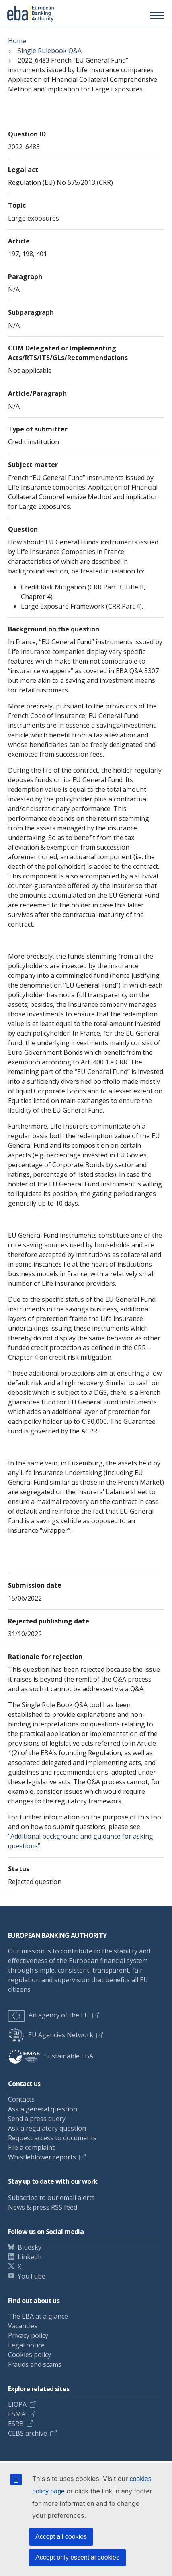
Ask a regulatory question (47, 2128)
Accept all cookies (61, 2536)
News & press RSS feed (42, 2207)
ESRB (16, 2423)
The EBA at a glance (38, 2316)
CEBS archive (27, 2433)
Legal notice (26, 2345)
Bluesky (29, 2247)
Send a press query (37, 2118)
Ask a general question (42, 2109)
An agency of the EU (48, 2015)
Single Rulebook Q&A (50, 50)
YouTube (31, 2276)
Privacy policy (28, 2335)
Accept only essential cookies (77, 2557)
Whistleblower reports (42, 2157)
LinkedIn (31, 2256)
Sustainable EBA (50, 2056)
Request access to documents (52, 2137)
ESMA (16, 2414)
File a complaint (31, 2147)
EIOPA (17, 2404)
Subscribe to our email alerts (51, 2197)
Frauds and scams (34, 2364)
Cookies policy (29, 2354)
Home (17, 40)
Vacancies (22, 2325)
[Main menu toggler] (156, 15)
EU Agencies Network (50, 2034)
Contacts (21, 2099)
